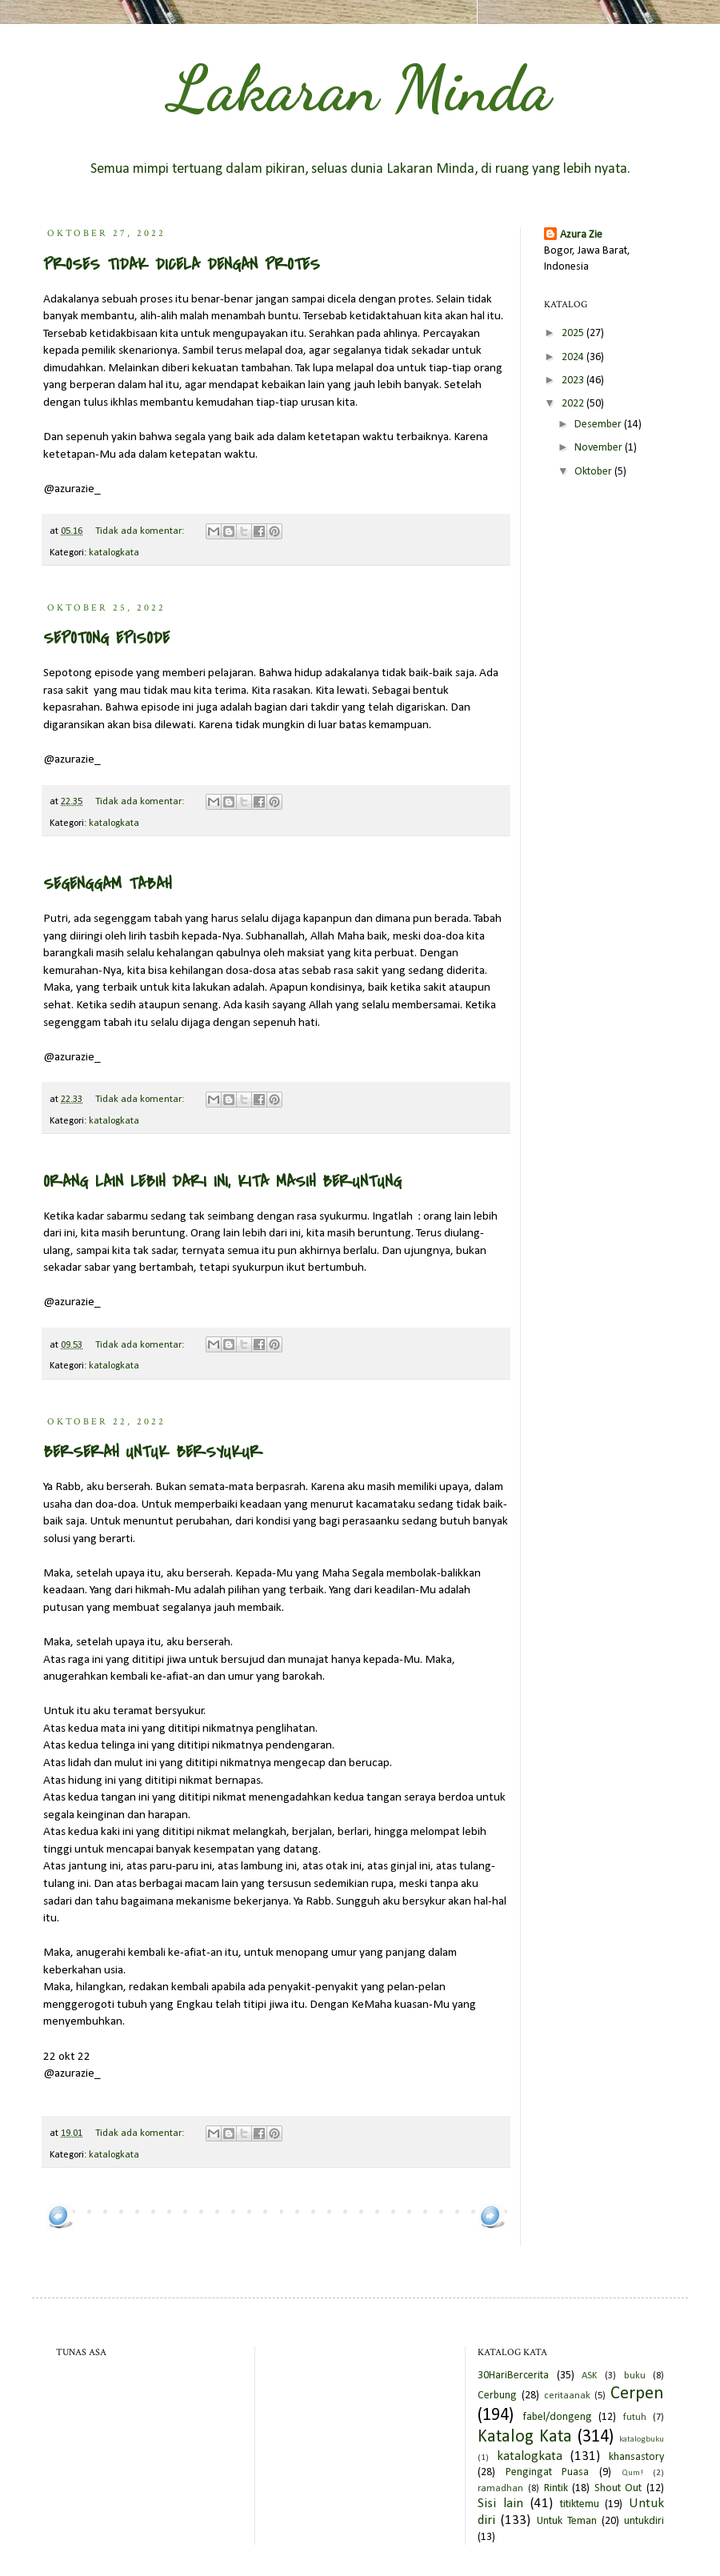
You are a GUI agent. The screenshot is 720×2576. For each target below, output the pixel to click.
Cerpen (637, 2394)
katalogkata (114, 553)
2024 (574, 357)
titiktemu (579, 2504)
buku (635, 2376)
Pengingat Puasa (548, 2472)
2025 (574, 333)
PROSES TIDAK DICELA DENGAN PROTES (181, 264)
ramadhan (500, 2489)
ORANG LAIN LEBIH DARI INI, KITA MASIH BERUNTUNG (222, 1181)
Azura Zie (581, 235)
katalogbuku (641, 2439)
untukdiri (644, 2521)
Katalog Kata (525, 2437)
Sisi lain (500, 2503)
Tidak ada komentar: (140, 531)
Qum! (632, 2473)
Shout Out (618, 2488)
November (599, 448)
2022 (574, 404)
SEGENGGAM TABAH (107, 883)
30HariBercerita (513, 2376)
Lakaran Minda (360, 88)
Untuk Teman (567, 2521)
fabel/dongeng (557, 2417)
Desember (599, 425)
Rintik (556, 2488)
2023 (574, 381)
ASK (589, 2376)
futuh (634, 2417)
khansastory (636, 2457)
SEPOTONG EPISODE (106, 638)
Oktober (594, 472)
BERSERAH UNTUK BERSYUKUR (152, 1452)
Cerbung (497, 2396)
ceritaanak (567, 2396)
